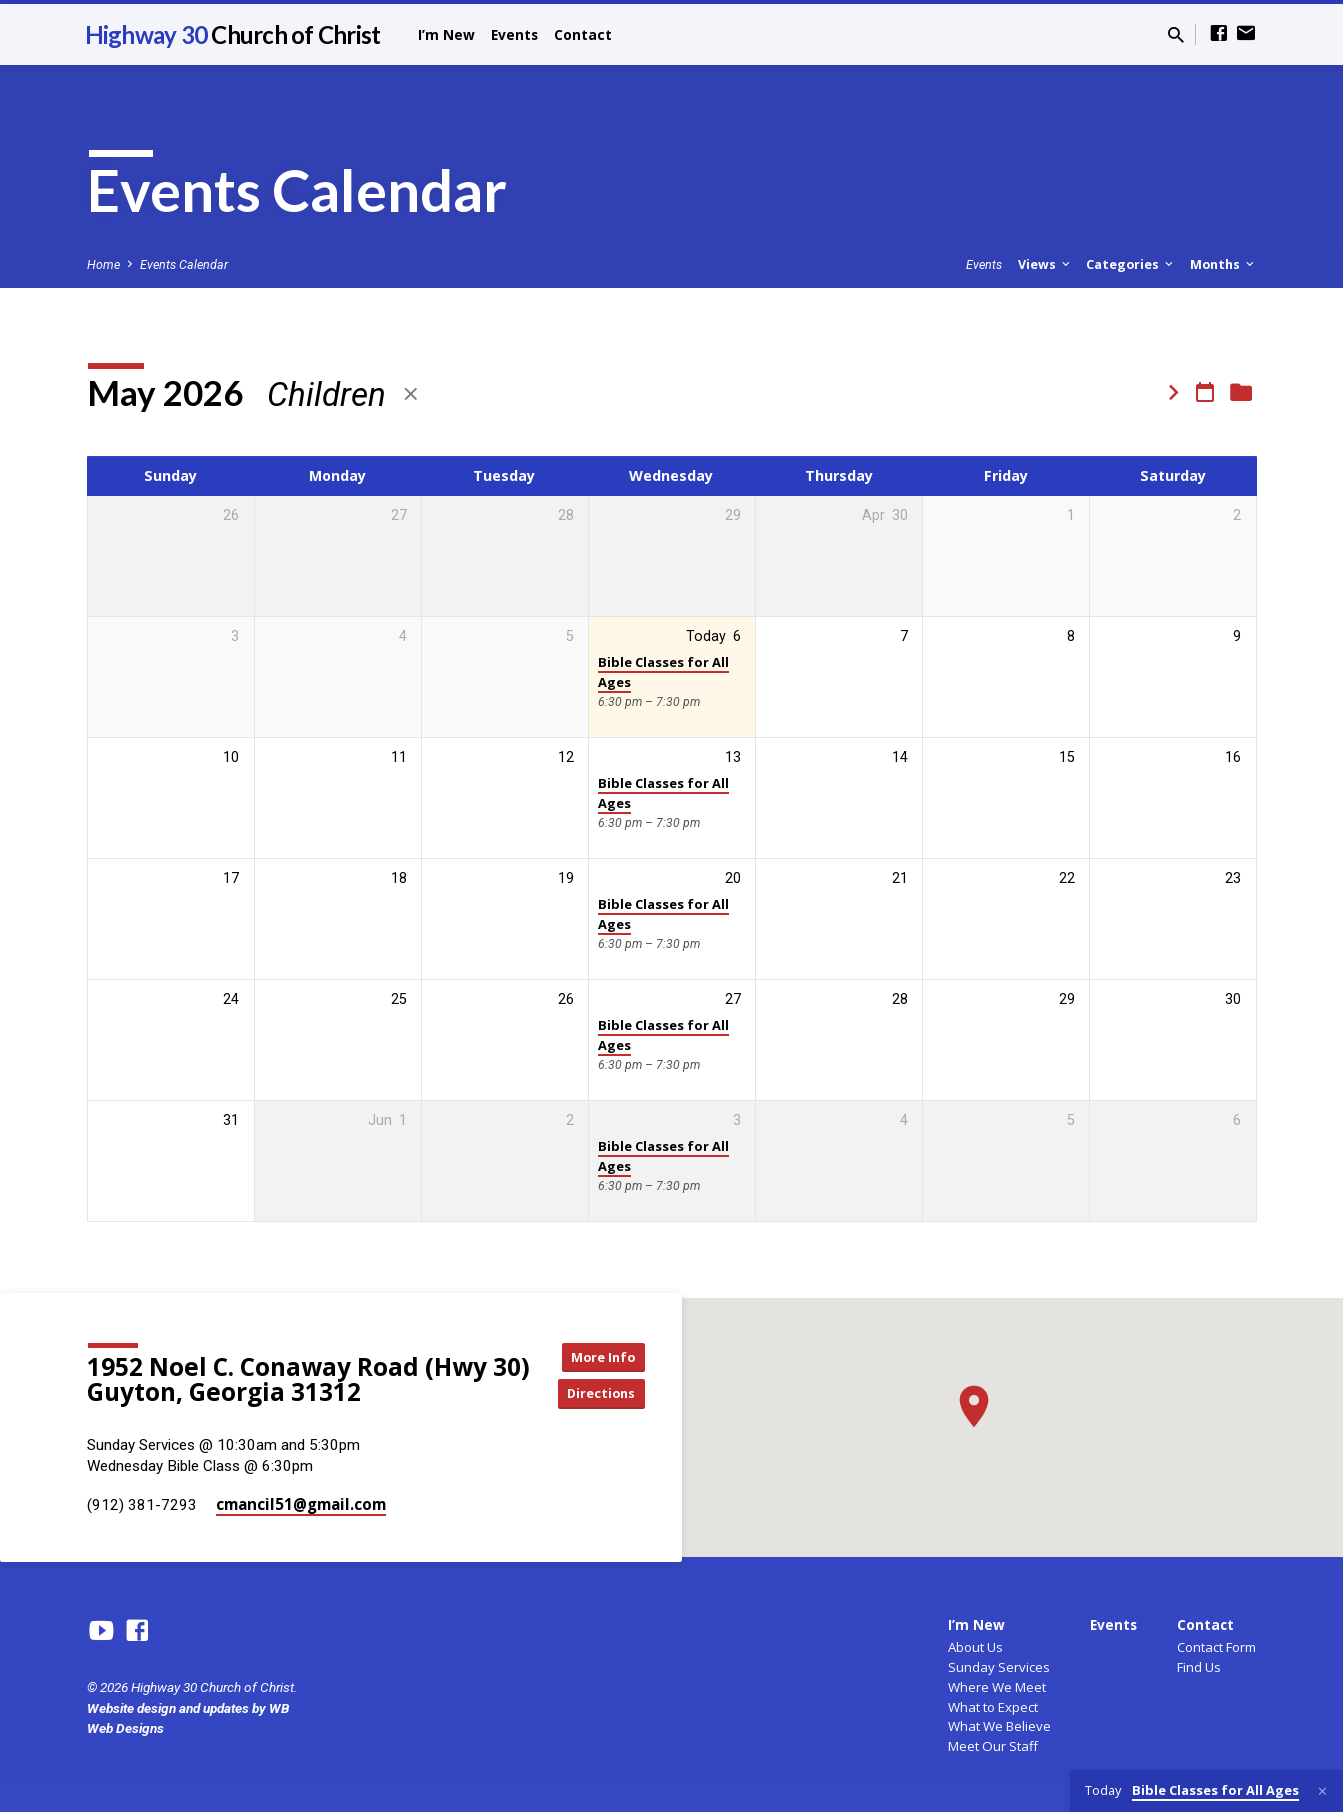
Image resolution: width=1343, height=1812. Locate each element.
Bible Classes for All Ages (663, 671)
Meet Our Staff (993, 1746)
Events (514, 34)
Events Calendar (184, 264)
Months (1223, 264)
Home (103, 264)
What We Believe (999, 1726)
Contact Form (1216, 1647)
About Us (975, 1647)
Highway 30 (233, 34)
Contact (583, 34)
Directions (608, 1394)
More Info (608, 1354)
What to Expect (993, 1707)
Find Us (1199, 1667)
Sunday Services (999, 1667)
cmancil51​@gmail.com (301, 1504)
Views (1045, 264)
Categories (1131, 264)
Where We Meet (997, 1687)
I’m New (446, 34)
